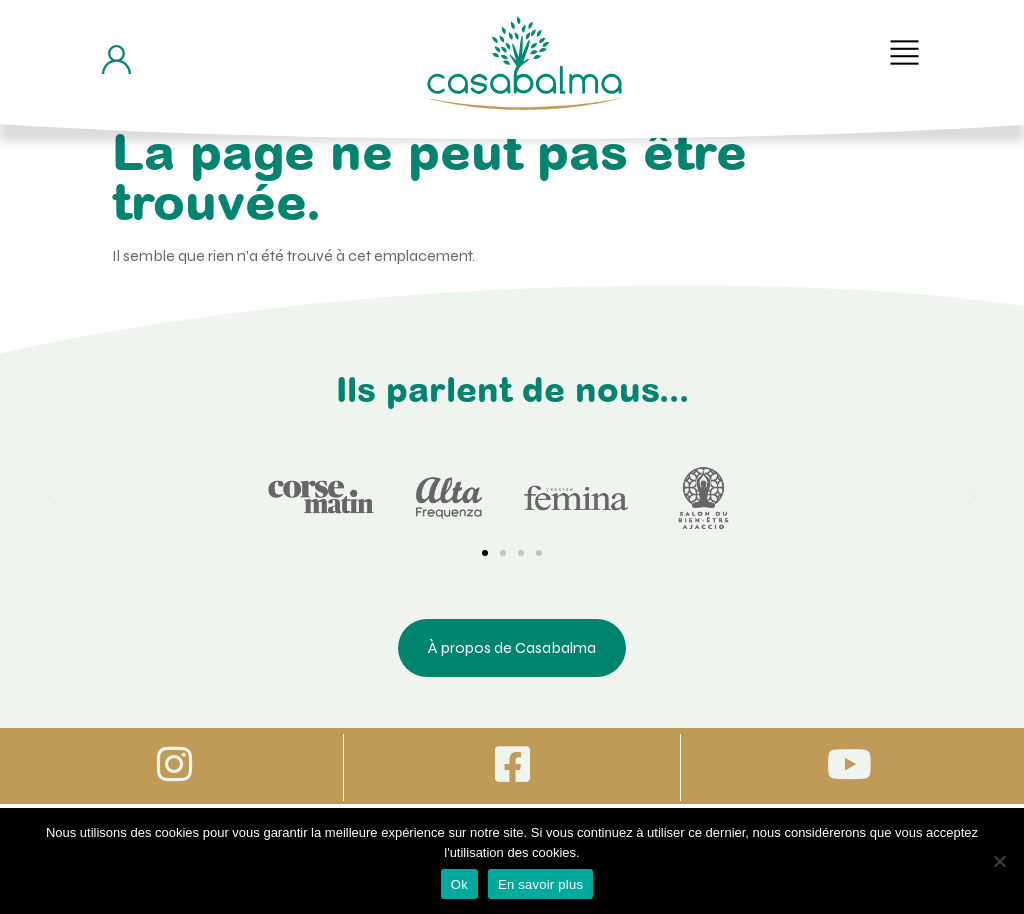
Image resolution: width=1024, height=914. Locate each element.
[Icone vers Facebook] (512, 764)
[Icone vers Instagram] (174, 764)
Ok (459, 884)
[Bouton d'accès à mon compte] (116, 59)
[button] (904, 52)
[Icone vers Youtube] (850, 764)
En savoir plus (540, 884)
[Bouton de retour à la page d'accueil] (524, 63)
